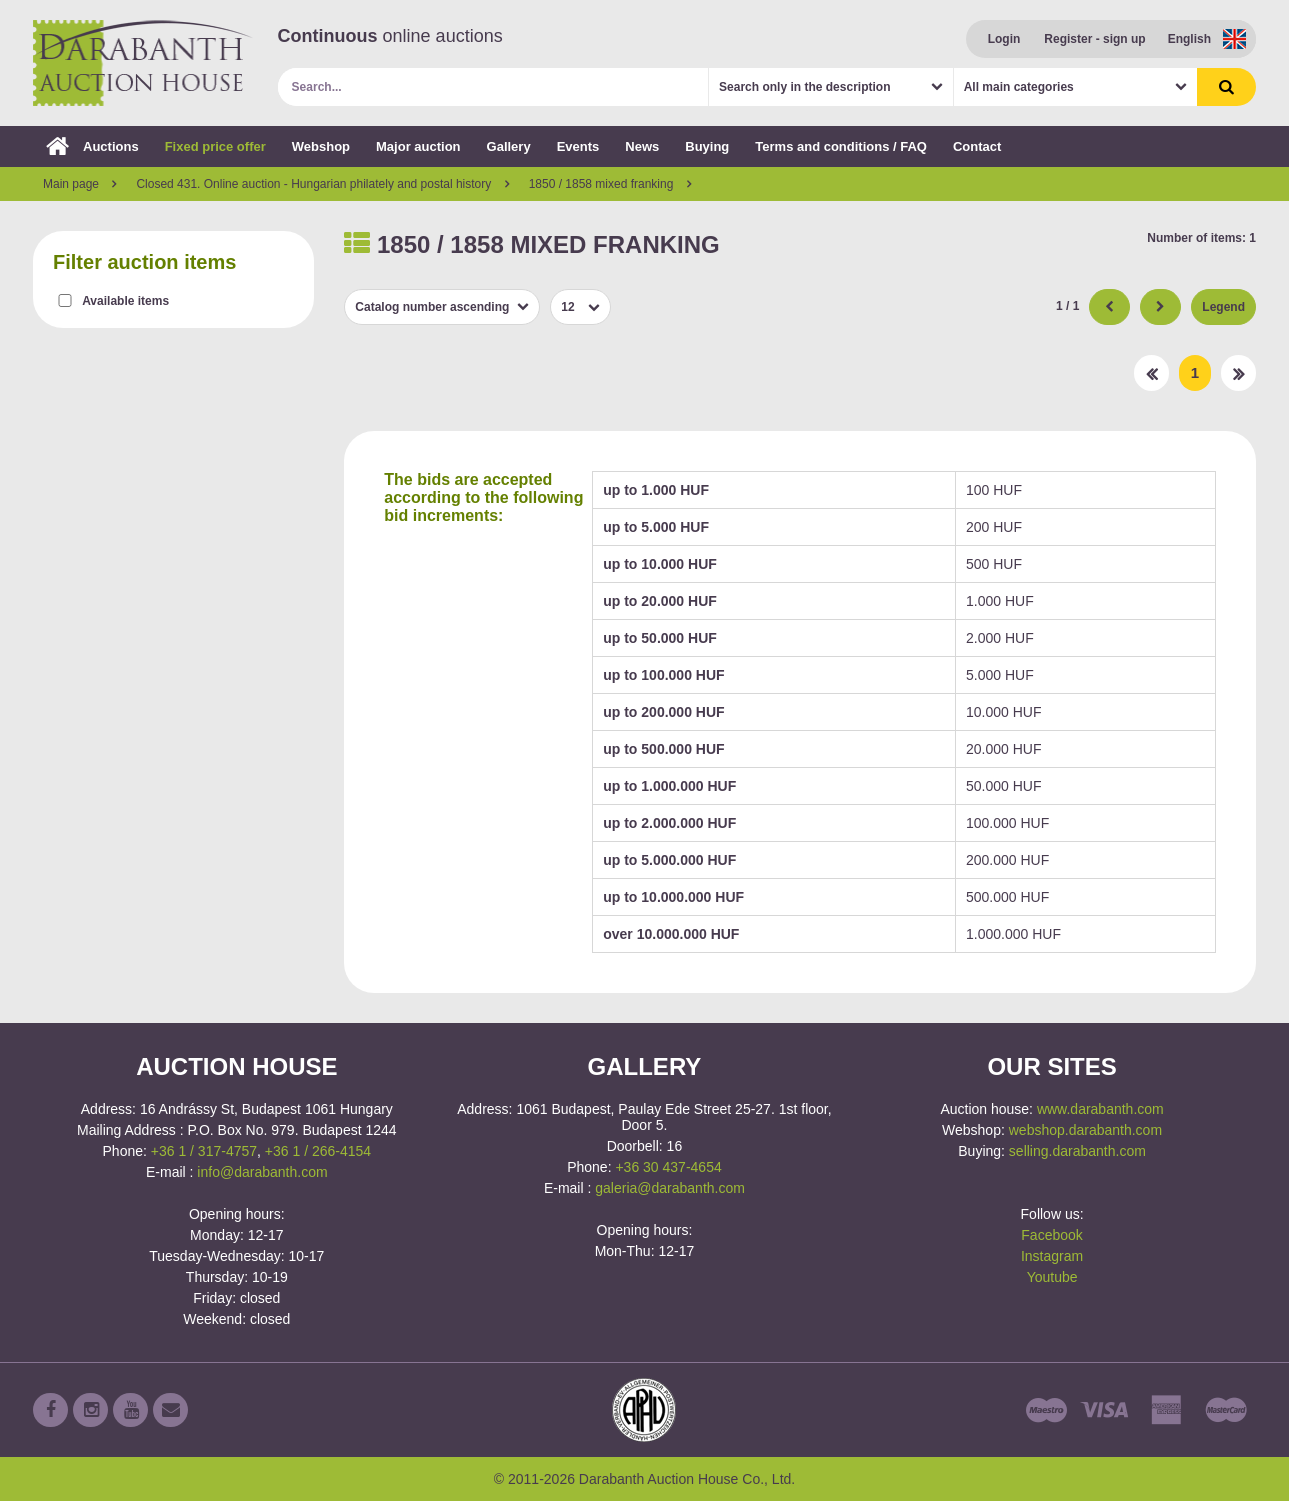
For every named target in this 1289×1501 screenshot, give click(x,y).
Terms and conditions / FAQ (841, 146)
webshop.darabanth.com (1085, 1130)
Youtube (1052, 1277)
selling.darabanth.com (1077, 1151)
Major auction (418, 146)
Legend (1223, 307)
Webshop (321, 146)
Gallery (509, 146)
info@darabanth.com (262, 1172)
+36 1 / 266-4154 (318, 1151)
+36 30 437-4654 (668, 1167)
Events (578, 146)
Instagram (1052, 1256)
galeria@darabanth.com (670, 1188)
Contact (977, 146)
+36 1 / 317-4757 (204, 1151)
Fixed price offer (215, 146)
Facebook (1051, 1235)
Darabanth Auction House (143, 63)
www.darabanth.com (1100, 1109)
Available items (125, 301)
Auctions (92, 146)
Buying (707, 146)
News (642, 146)
